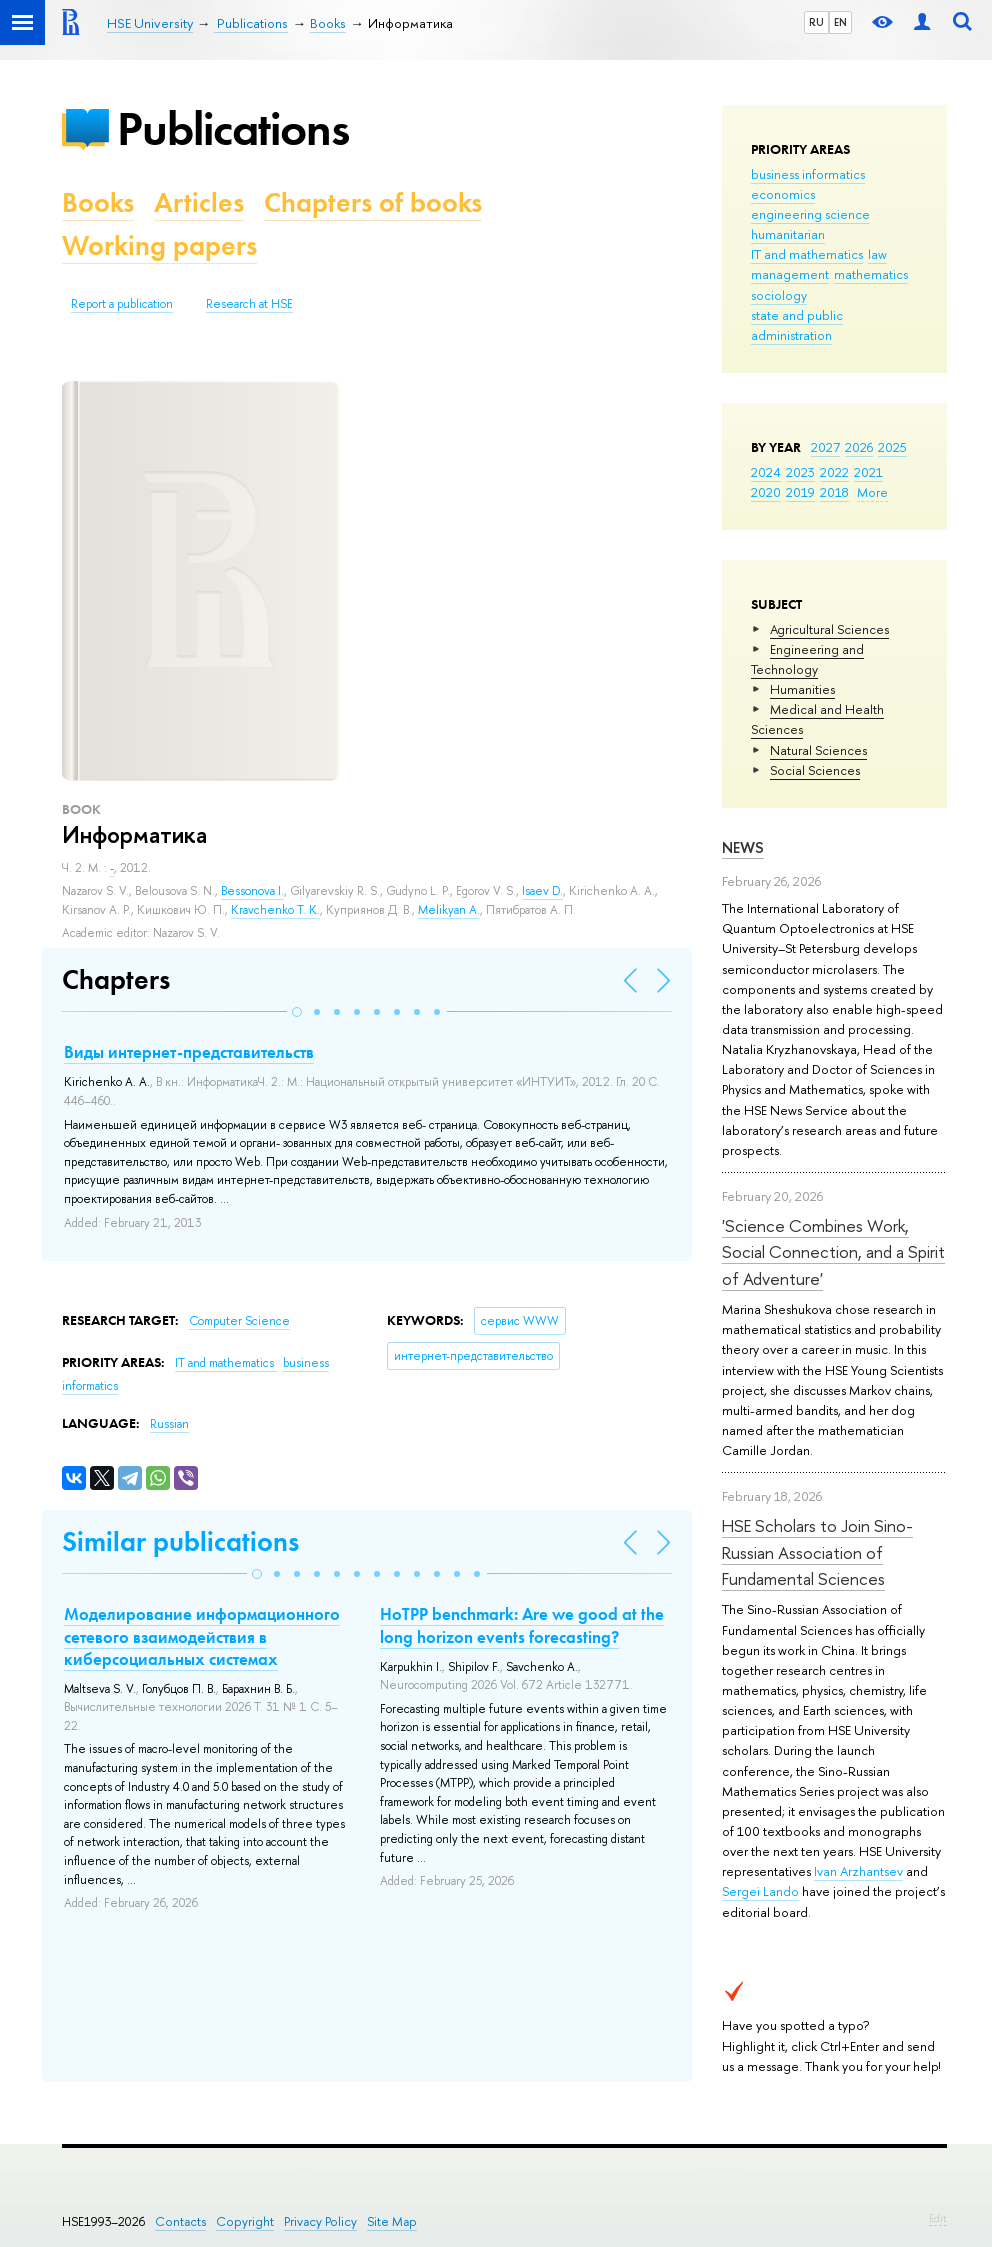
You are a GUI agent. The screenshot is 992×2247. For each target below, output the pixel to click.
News (743, 847)
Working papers (159, 245)
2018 (834, 492)
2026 (859, 447)
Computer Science (239, 1321)
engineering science (810, 214)
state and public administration (797, 325)
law (877, 254)
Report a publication (122, 304)
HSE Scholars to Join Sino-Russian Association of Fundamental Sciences (817, 1552)
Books (98, 202)
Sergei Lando (760, 1891)
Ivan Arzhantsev (858, 1871)
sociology (779, 295)
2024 (766, 472)
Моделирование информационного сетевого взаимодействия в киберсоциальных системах (202, 1636)
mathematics (871, 274)
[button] (297, 1012)
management (790, 274)
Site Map (392, 2221)
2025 (892, 447)
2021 (868, 472)
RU (816, 22)
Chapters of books (373, 202)
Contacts (180, 2221)
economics (783, 194)
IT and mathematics (807, 254)
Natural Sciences (818, 750)
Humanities (802, 689)
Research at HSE (249, 304)
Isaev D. (542, 891)
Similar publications (180, 1541)
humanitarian (788, 234)
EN (840, 22)
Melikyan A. (449, 910)
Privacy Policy (320, 2221)
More (872, 492)
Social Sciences (815, 770)
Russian (169, 1424)
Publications (233, 128)
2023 (800, 472)
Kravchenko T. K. (275, 910)
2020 (766, 492)
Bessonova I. (252, 891)
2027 (825, 447)
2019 (800, 492)
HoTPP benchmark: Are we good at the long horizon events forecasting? (522, 1625)
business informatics (808, 174)
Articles (199, 202)
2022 (834, 472)
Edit (938, 2218)
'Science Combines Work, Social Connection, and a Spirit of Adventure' (833, 1252)
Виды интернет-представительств (189, 1052)
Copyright (245, 2221)
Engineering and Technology (807, 659)
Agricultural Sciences (829, 629)
